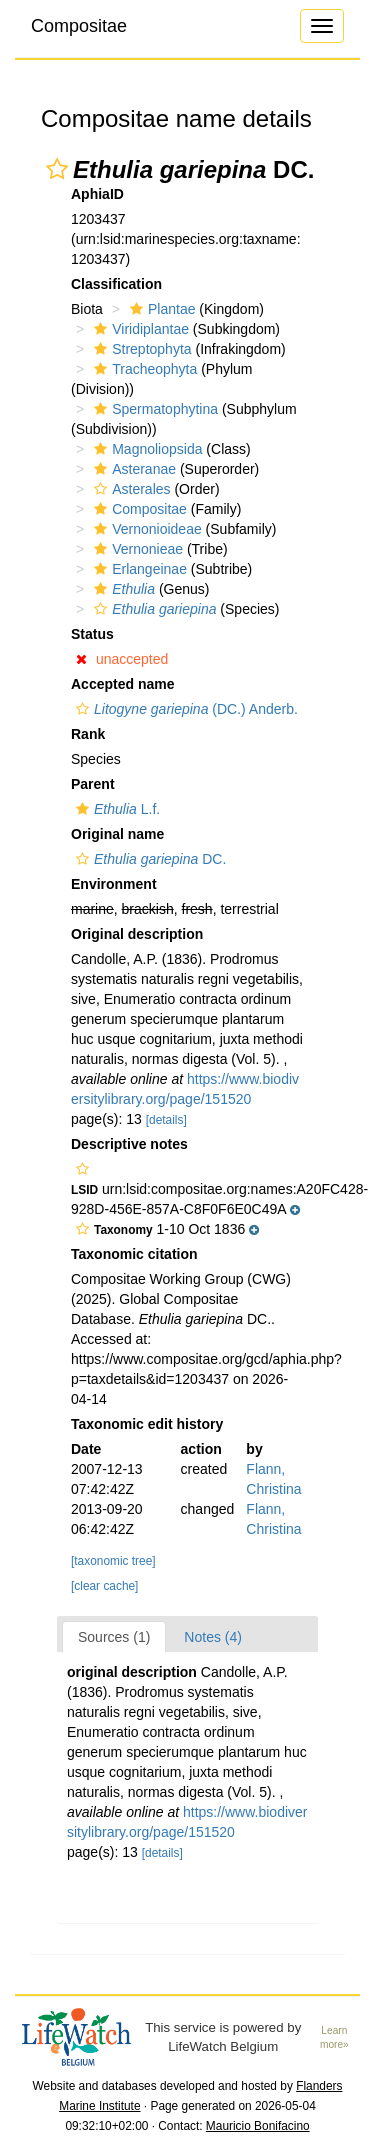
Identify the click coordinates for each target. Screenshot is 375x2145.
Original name (117, 834)
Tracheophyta (143, 369)
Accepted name (122, 684)
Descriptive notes (129, 1144)
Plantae (160, 309)
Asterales (129, 489)
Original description (137, 934)
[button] (57, 169)
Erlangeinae (138, 569)
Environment (114, 884)
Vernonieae (136, 549)
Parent (93, 784)
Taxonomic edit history (147, 1424)
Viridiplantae (139, 329)
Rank (88, 734)
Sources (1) (114, 1637)
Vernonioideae (145, 529)
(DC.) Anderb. (184, 709)
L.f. (115, 809)
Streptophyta (140, 349)
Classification (116, 284)
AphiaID (97, 194)
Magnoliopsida (145, 449)
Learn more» (334, 2038)
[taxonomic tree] (113, 1561)
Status (92, 634)
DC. (148, 859)
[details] (166, 1120)
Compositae (79, 26)
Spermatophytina (153, 409)
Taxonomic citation (134, 1254)
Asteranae (132, 469)
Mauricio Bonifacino (258, 2126)
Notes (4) (213, 1637)
